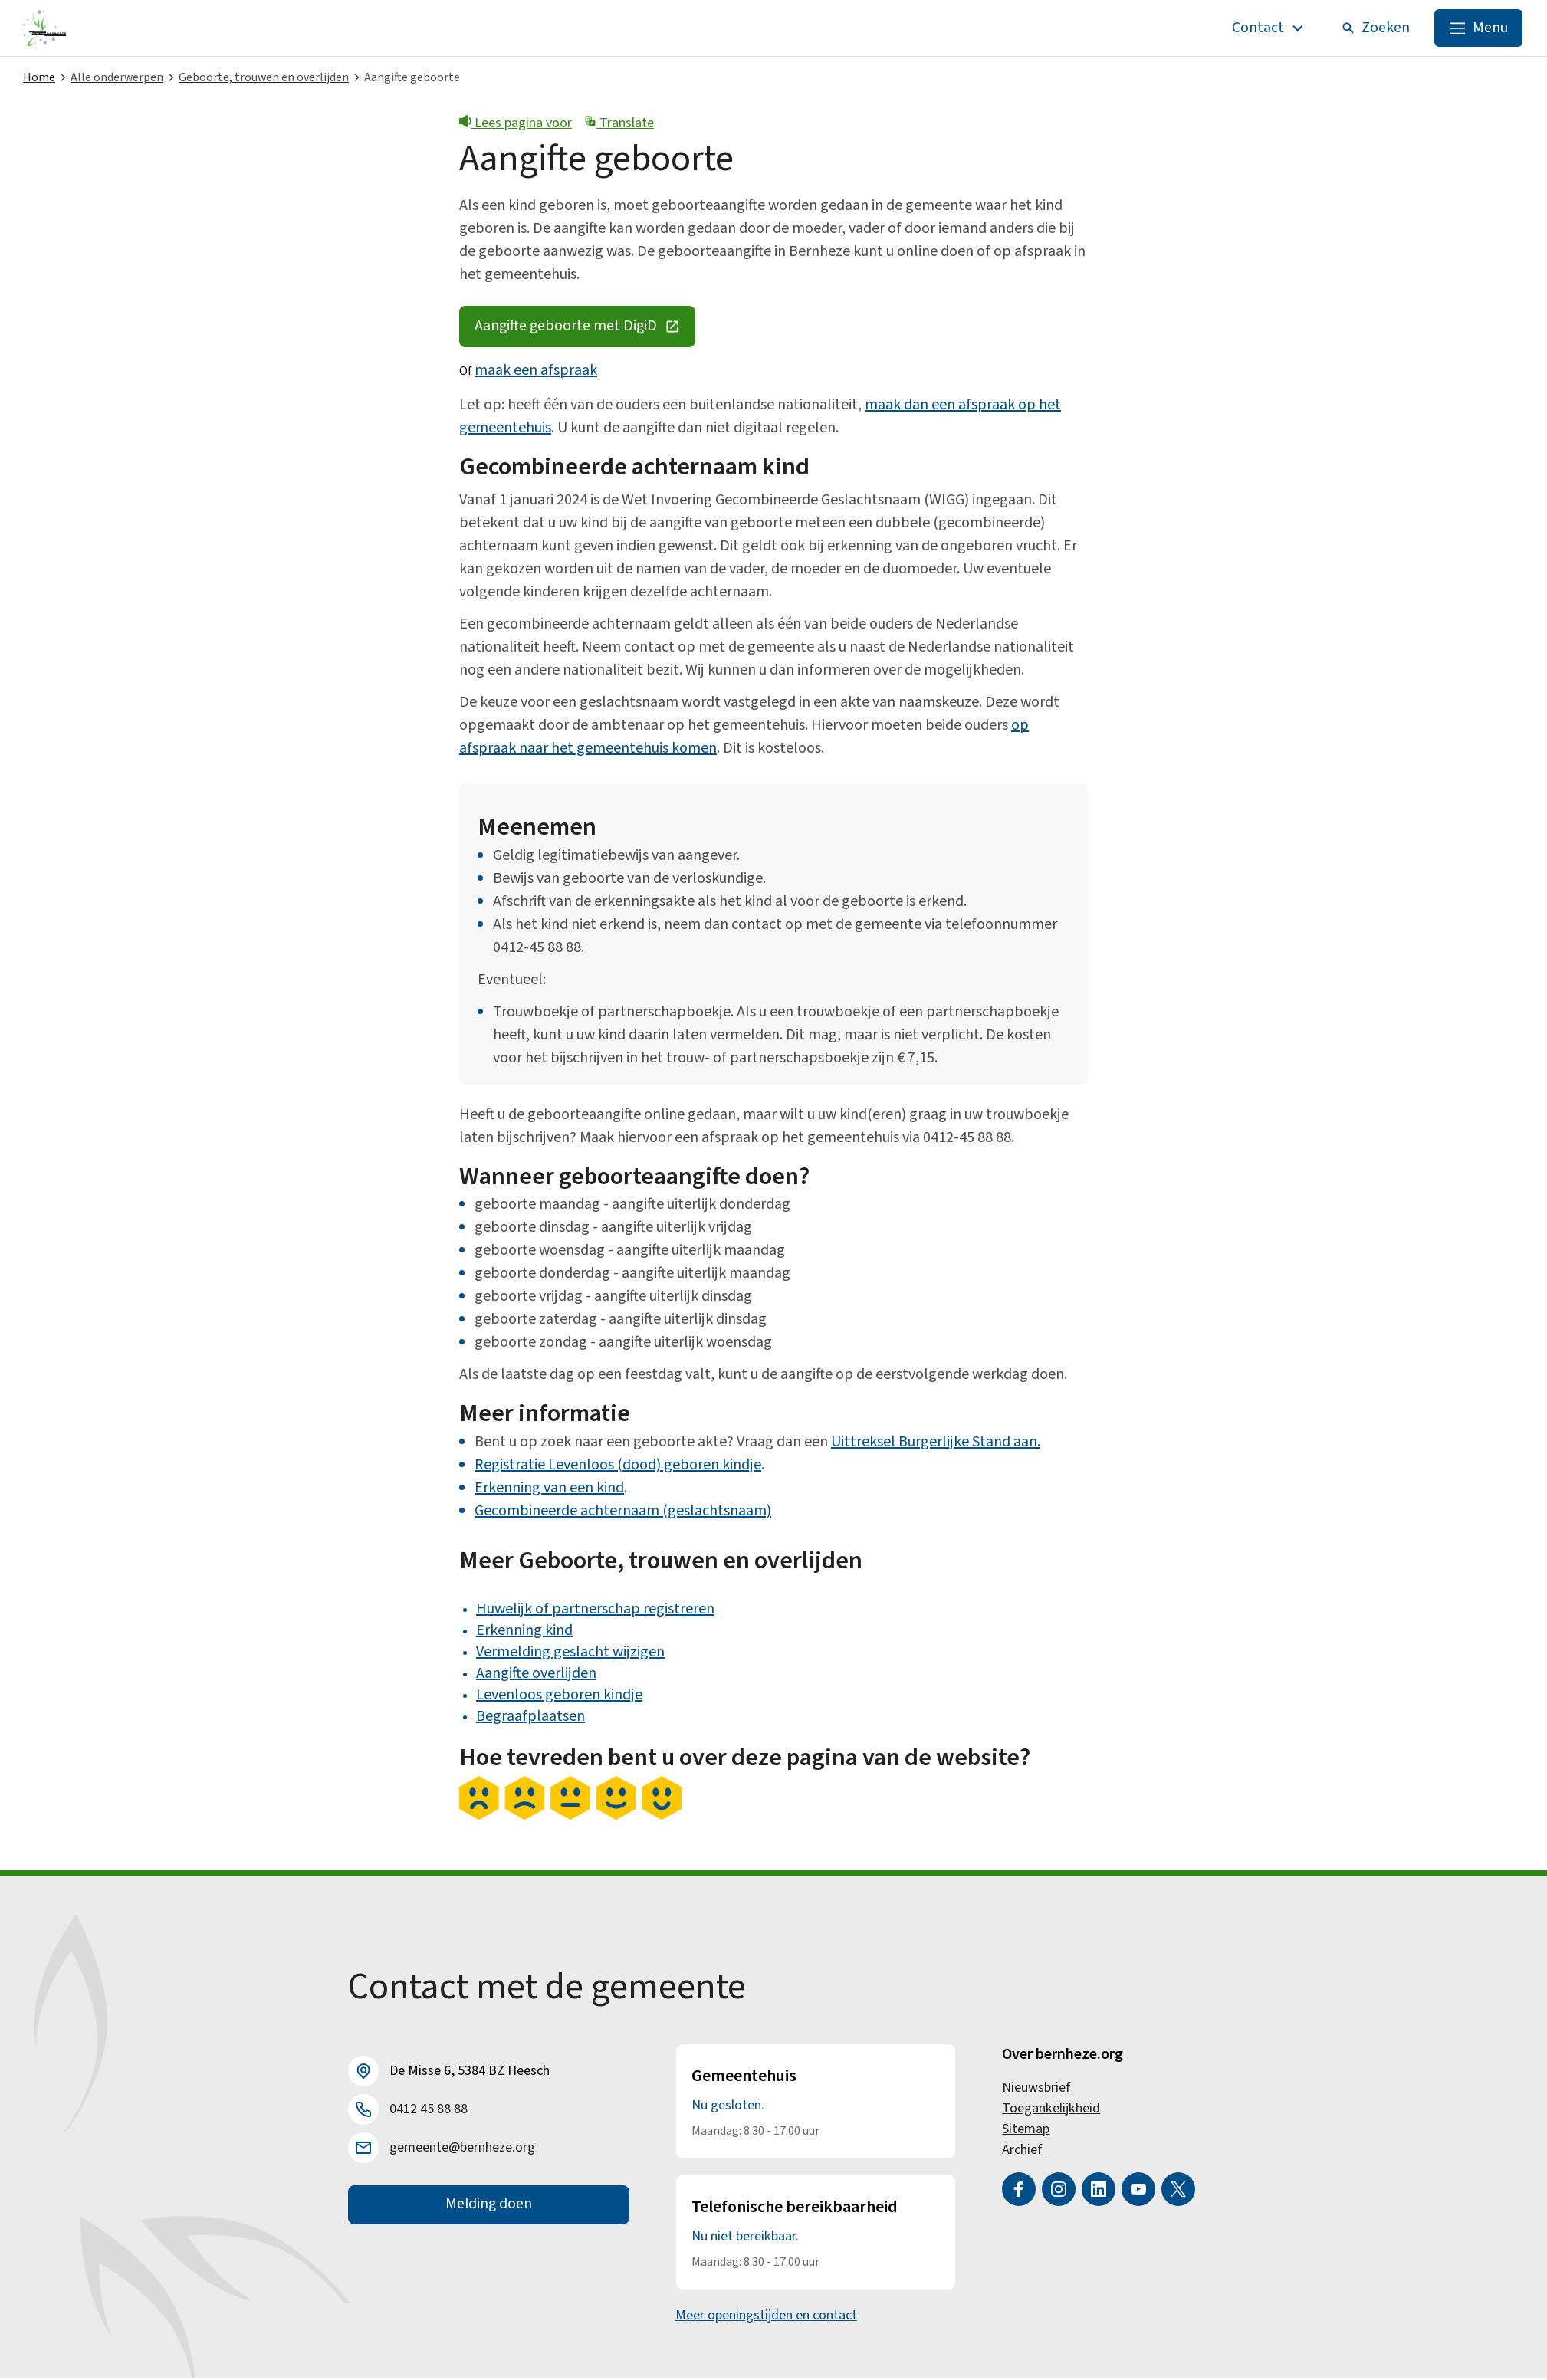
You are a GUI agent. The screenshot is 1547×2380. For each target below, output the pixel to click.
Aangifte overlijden (536, 1675)
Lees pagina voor (515, 123)
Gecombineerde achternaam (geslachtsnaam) (623, 1512)
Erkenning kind (524, 1632)
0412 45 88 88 (428, 2111)
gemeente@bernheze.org (462, 2149)
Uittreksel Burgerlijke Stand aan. (935, 1443)
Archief (1022, 2151)
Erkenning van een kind (549, 1489)
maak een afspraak (536, 372)
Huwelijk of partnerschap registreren (595, 1610)
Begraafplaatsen (530, 1717)
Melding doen (489, 2207)
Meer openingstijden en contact (766, 2316)
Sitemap (1025, 2130)
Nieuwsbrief (1036, 2089)
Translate (619, 123)
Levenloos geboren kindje (559, 1696)
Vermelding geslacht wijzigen (570, 1653)
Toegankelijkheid (1051, 2109)
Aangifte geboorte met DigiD (587, 331)
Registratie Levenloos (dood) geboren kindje (618, 1466)
